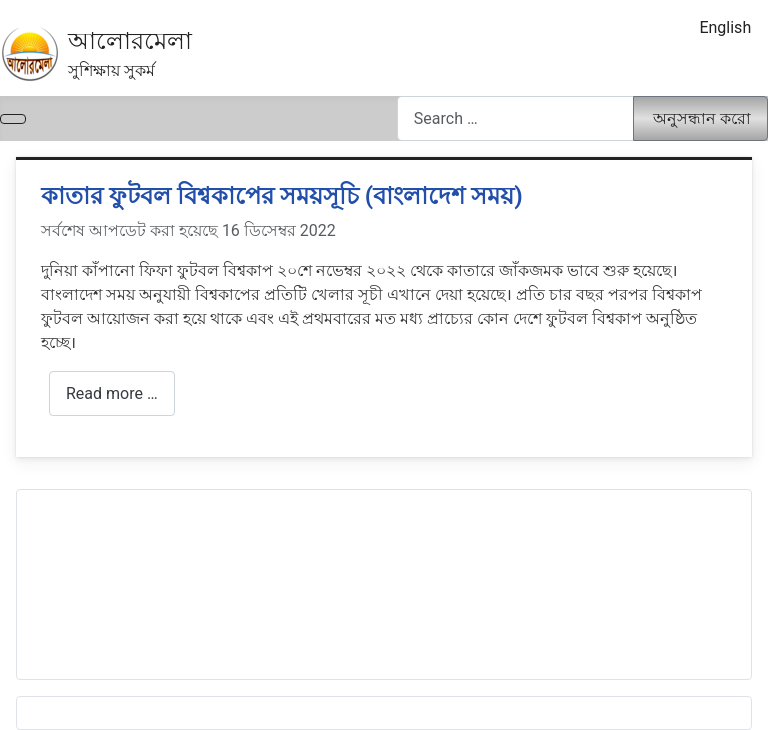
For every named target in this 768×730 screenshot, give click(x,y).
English (725, 27)
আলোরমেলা (130, 41)
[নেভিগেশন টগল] (13, 119)
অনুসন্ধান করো (702, 118)
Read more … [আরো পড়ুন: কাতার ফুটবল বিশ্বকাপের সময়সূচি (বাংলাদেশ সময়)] (112, 393)
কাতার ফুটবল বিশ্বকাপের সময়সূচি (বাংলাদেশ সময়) (282, 196)
